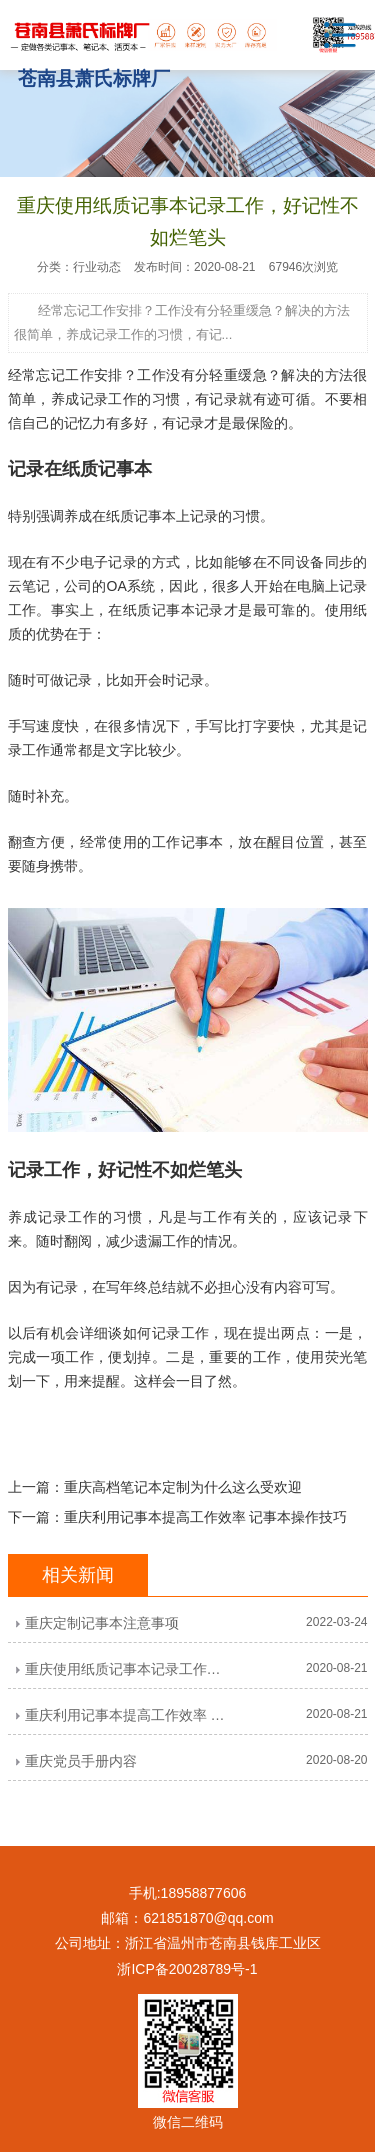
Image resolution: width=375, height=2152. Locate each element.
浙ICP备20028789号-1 (187, 1969)
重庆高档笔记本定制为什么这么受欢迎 (183, 1487)
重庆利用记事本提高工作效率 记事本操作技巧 (206, 1517)
